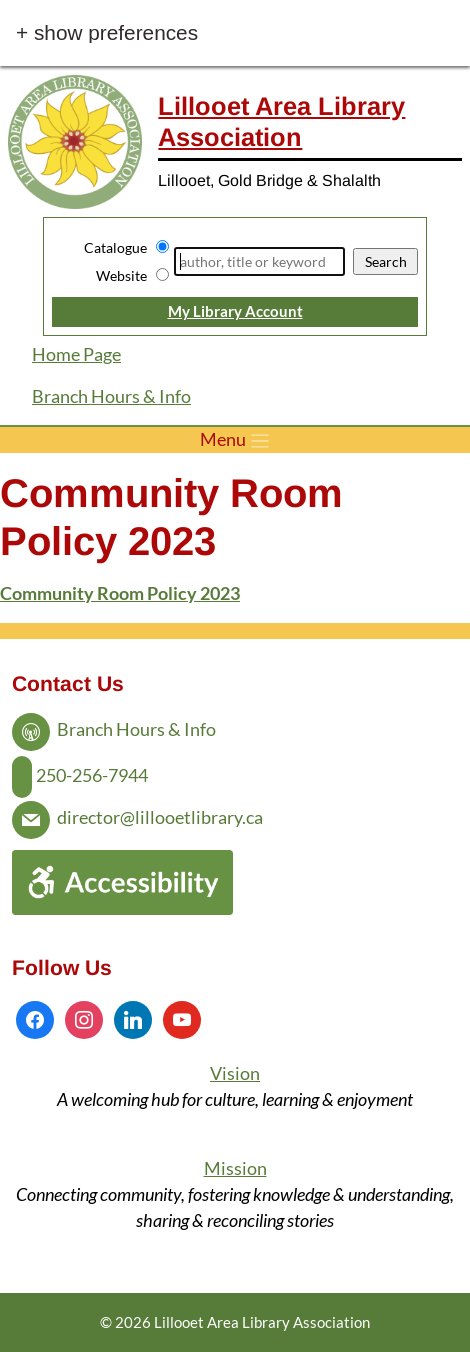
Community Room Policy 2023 (120, 593)
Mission (235, 1168)
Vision (235, 1073)
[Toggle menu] (235, 440)
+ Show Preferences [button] (107, 33)
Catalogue (115, 247)
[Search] (259, 262)
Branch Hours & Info (111, 396)
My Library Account (235, 311)
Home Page (76, 354)
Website (121, 275)
